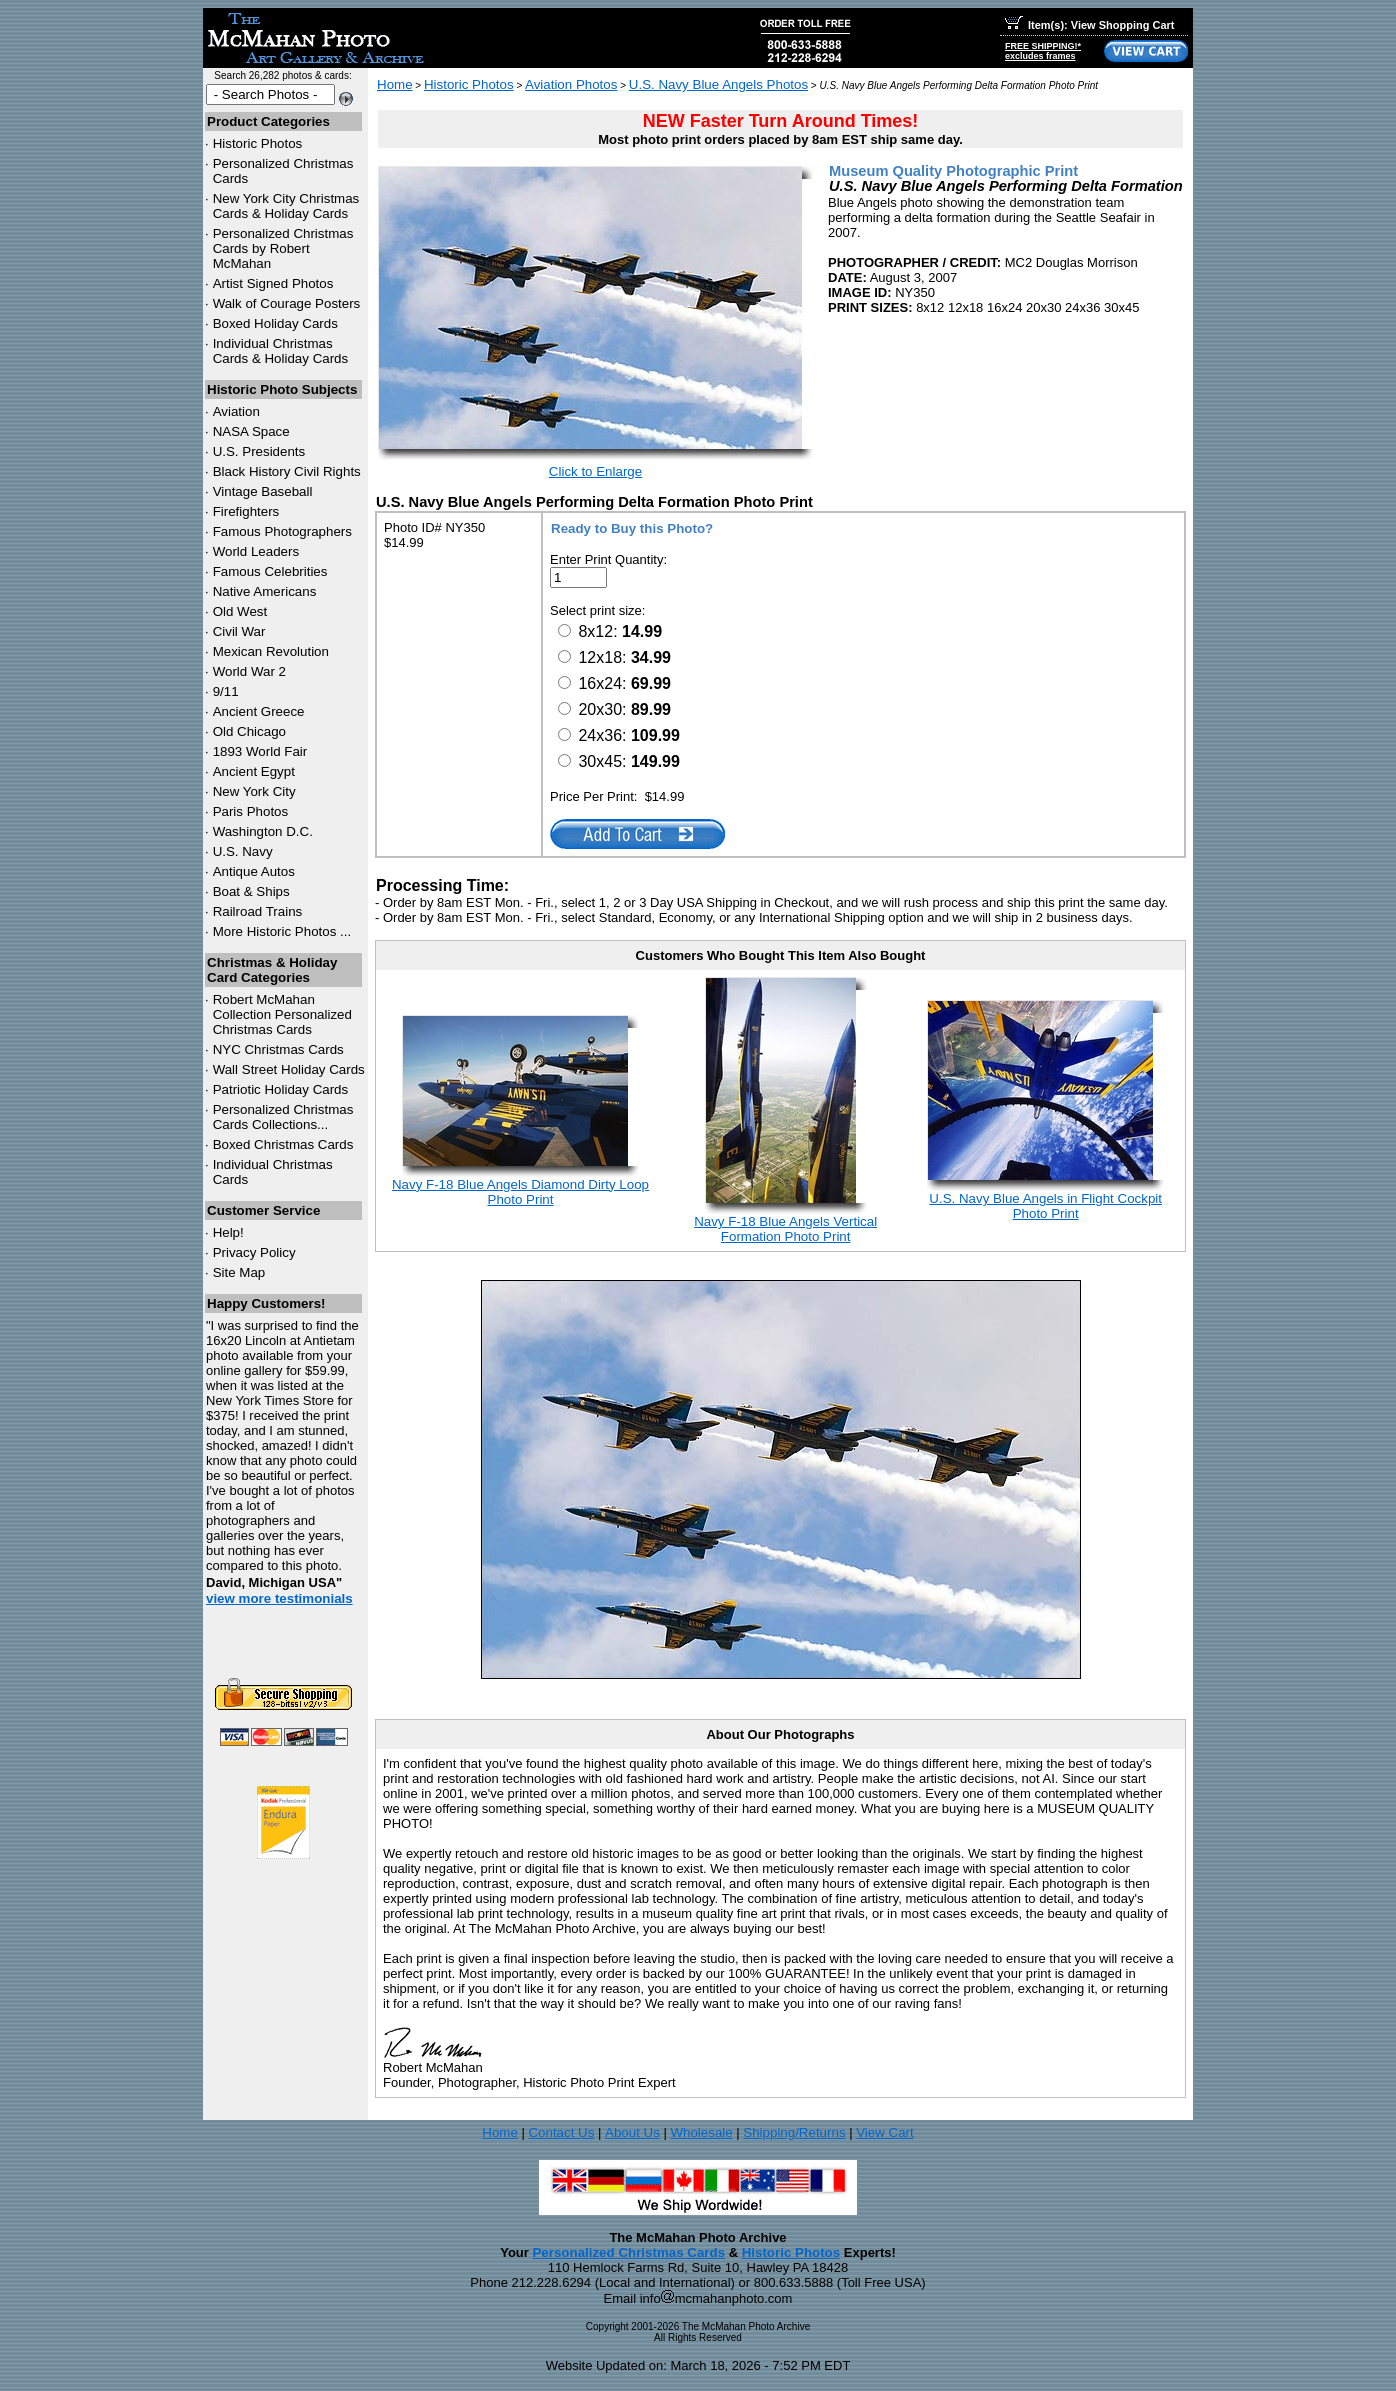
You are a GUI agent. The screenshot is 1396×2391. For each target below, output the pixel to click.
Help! (228, 1232)
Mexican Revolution (271, 651)
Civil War (239, 631)
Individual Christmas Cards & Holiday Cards (281, 351)
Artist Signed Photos (273, 283)
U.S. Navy (243, 851)
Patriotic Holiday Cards (281, 1089)
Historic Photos (258, 143)
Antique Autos (254, 871)
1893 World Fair (260, 751)
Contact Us (561, 2132)
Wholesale (701, 2132)
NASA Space (251, 431)
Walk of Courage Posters (287, 303)
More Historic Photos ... (282, 931)
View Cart (885, 2132)
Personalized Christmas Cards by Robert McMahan (283, 248)
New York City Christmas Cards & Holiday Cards (286, 206)
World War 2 (249, 671)
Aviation (236, 411)
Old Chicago (249, 731)
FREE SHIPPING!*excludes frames (1043, 51)
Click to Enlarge (595, 471)
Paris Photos (251, 811)
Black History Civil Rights (287, 471)
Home (395, 84)
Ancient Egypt (254, 771)
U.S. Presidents (259, 451)
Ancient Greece (259, 711)
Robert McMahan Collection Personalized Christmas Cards (282, 1014)
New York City (254, 791)
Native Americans (265, 591)
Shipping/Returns (794, 2132)
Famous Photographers (282, 531)
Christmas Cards (278, 1049)
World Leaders (256, 551)
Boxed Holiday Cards (275, 323)
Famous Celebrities (270, 571)
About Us (632, 2132)
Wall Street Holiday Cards (289, 1069)
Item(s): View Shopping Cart (1089, 25)
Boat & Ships (251, 891)
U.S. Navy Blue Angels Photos (718, 84)
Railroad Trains (258, 911)
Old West (240, 611)
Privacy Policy (254, 1252)
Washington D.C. (263, 831)
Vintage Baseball (263, 491)
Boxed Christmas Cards (283, 1144)
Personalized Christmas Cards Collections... (283, 1117)
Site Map (239, 1272)
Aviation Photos (571, 84)
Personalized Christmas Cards (628, 2252)
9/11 (226, 691)
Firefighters (246, 511)
